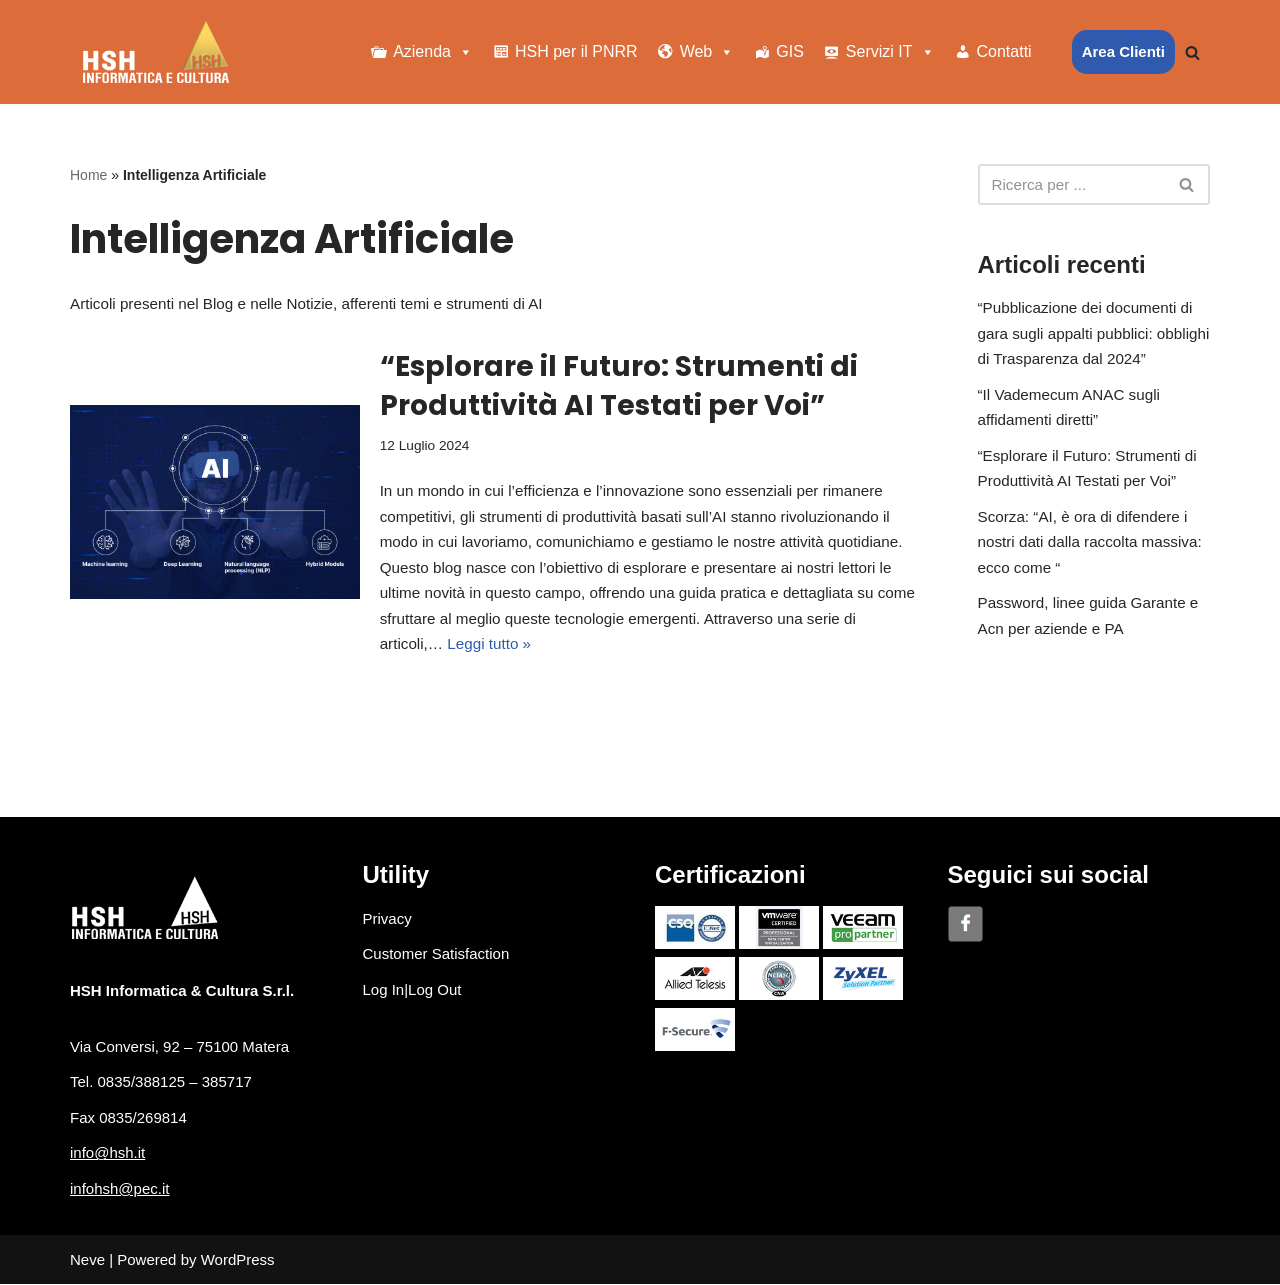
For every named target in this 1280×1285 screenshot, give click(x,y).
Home (88, 175)
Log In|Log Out (412, 989)
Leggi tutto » (487, 644)
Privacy (387, 918)
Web (707, 52)
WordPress (238, 1260)
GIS (790, 51)
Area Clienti (1123, 51)
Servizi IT (890, 52)
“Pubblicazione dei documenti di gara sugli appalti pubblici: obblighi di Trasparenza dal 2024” (1092, 334)
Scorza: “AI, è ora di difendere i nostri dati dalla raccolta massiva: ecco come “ (1088, 542)
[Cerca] (1192, 52)
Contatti (1004, 51)
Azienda (433, 52)
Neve (87, 1260)
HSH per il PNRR (576, 51)
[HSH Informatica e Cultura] (155, 52)
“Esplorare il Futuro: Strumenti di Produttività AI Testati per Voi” (619, 386)
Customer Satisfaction (436, 954)
